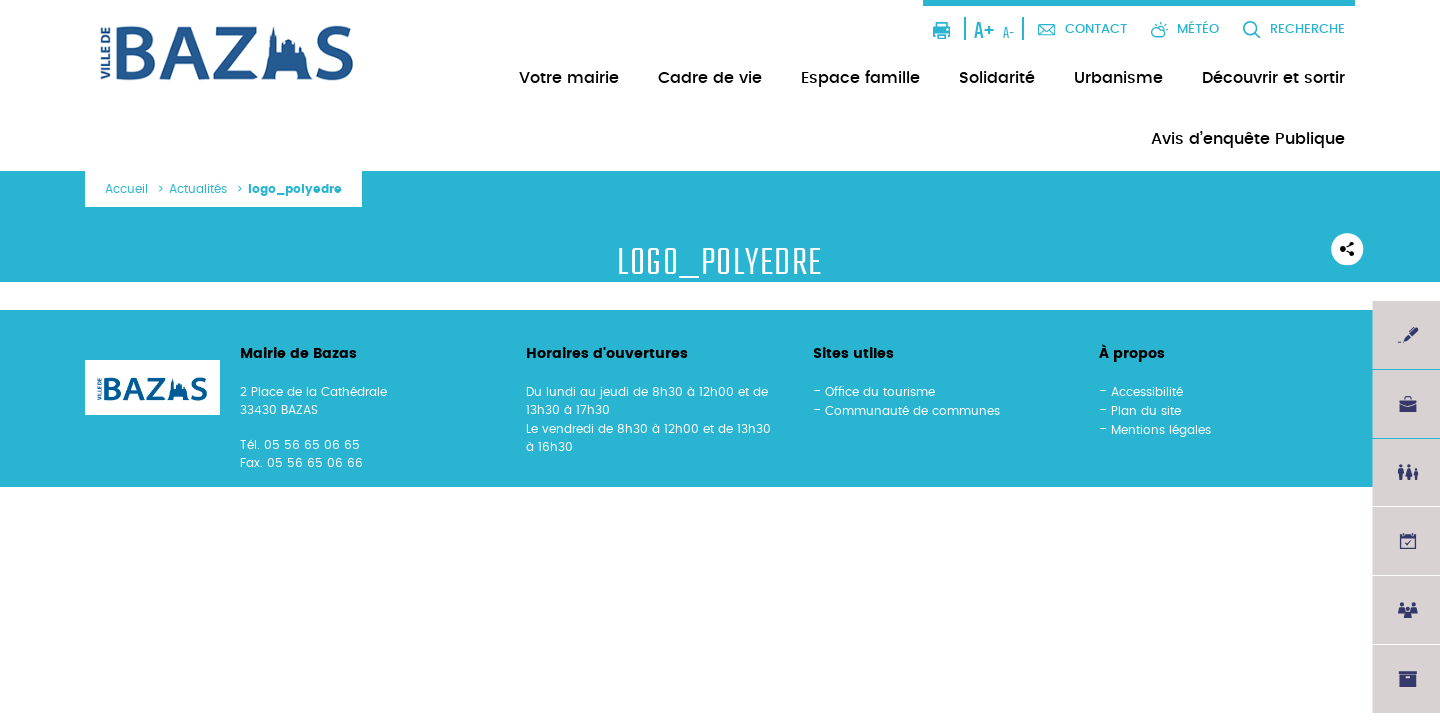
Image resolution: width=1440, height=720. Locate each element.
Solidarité (997, 78)
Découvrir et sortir (1273, 78)
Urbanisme (1118, 78)
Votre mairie (569, 78)
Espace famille (860, 78)
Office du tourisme (880, 392)
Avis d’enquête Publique (1248, 139)
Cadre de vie (710, 78)
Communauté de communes (912, 411)
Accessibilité (1147, 392)
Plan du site (1146, 411)
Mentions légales (1161, 430)
